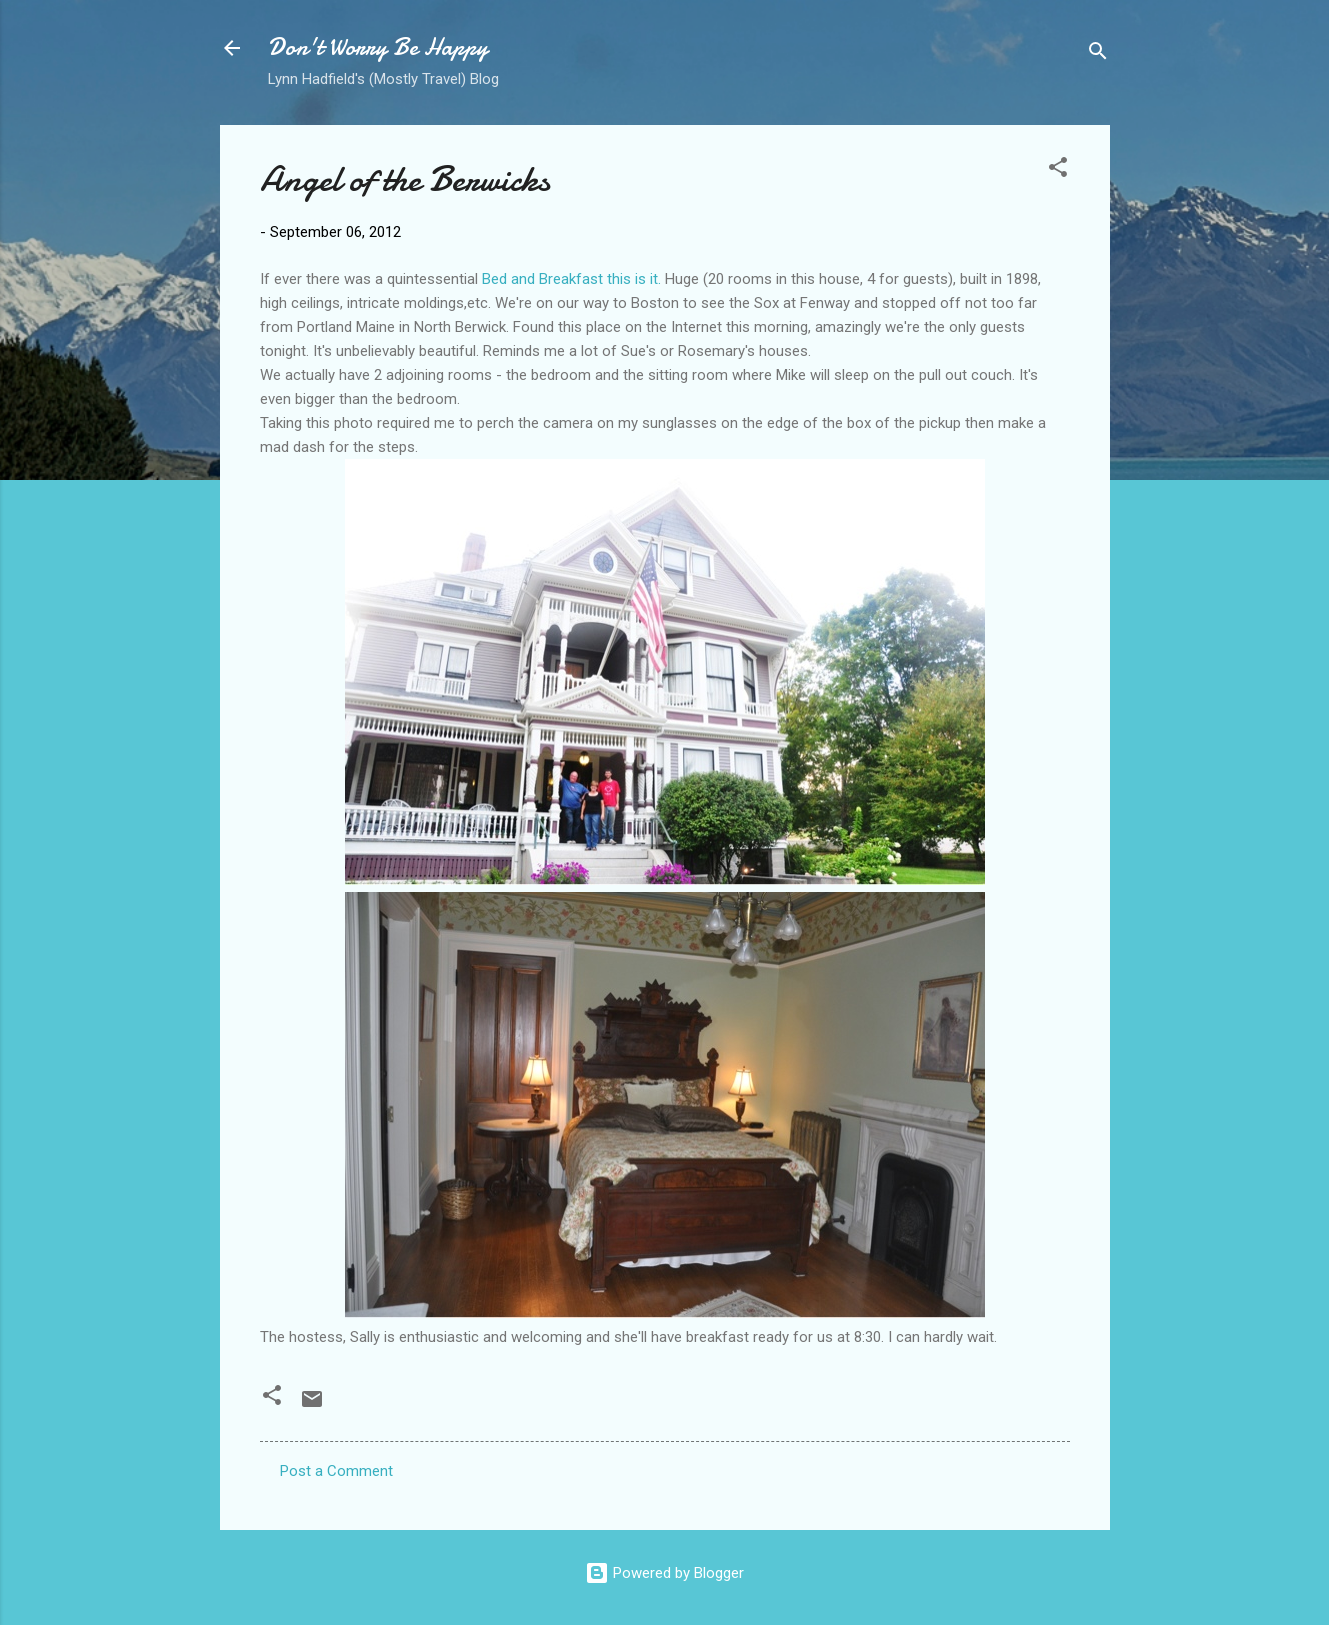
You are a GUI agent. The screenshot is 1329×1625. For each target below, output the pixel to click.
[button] (1058, 170)
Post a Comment (336, 1471)
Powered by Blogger (664, 1573)
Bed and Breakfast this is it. (571, 279)
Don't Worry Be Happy (378, 47)
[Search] (1098, 54)
